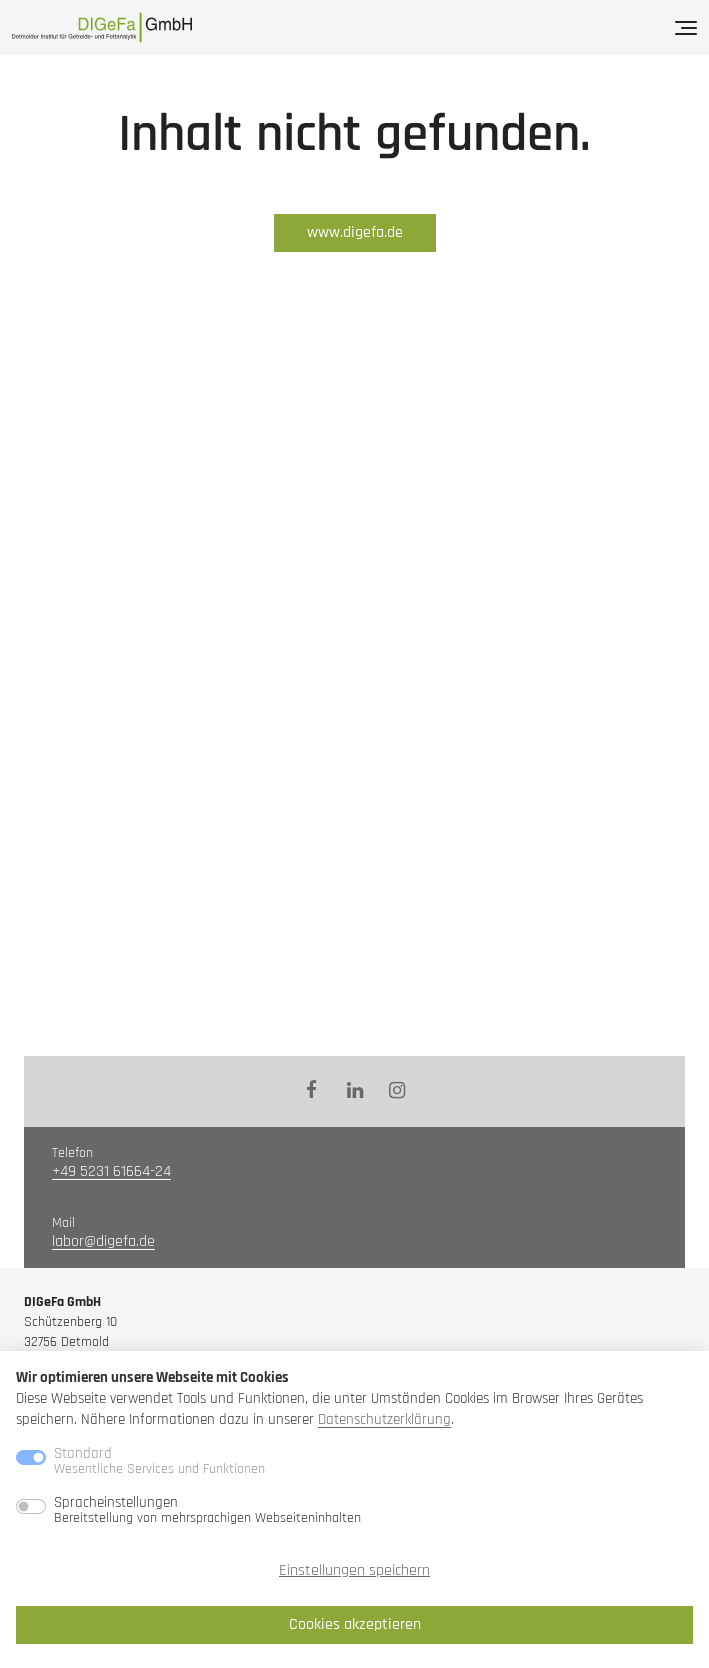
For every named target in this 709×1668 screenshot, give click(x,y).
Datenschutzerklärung (384, 1419)
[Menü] (686, 28)
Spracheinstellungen (207, 1510)
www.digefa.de (355, 232)
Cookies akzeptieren (355, 1624)
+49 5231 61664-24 (111, 1171)
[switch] (31, 1506)
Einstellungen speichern (354, 1570)
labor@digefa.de (103, 1241)
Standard (159, 1461)
